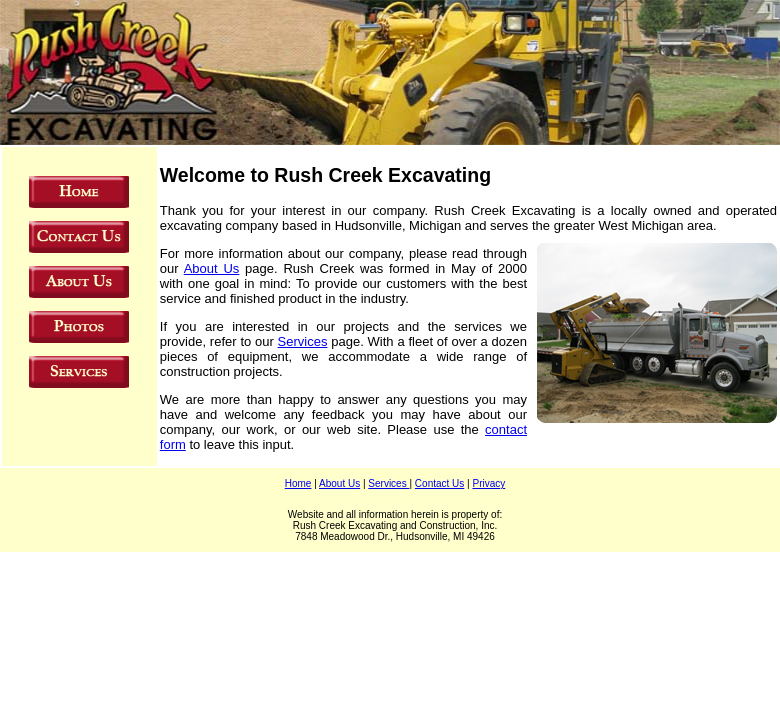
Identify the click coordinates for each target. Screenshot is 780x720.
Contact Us (439, 483)
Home (298, 483)
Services (303, 341)
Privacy (488, 483)
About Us (212, 268)
